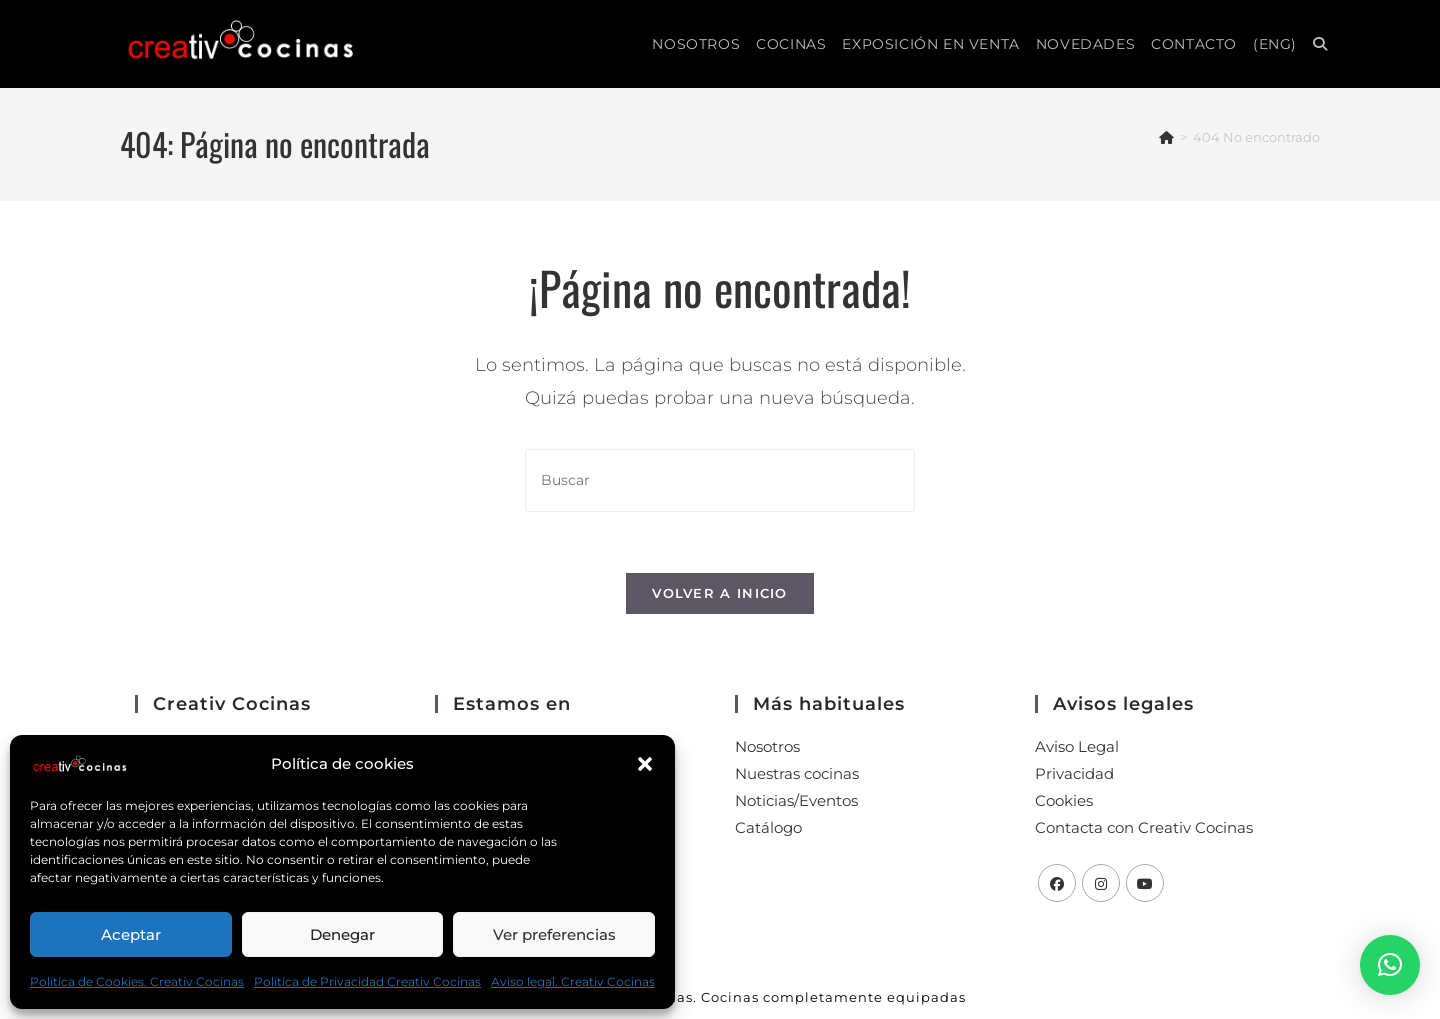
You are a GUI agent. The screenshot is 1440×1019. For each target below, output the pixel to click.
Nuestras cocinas (797, 773)
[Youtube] (1145, 883)
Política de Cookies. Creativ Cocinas (137, 981)
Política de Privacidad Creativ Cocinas (367, 981)
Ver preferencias (554, 934)
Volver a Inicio (720, 593)
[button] (645, 764)
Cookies (1064, 800)
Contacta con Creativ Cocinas (1144, 827)
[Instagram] (1101, 883)
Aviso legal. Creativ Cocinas (573, 981)
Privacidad (1074, 773)
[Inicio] (1166, 137)
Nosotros (767, 746)
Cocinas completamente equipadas (833, 997)
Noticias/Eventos (796, 800)
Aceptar (131, 934)
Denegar (342, 934)
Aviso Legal (1077, 746)
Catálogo (768, 827)
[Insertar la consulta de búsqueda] (720, 480)
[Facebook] (1057, 883)
